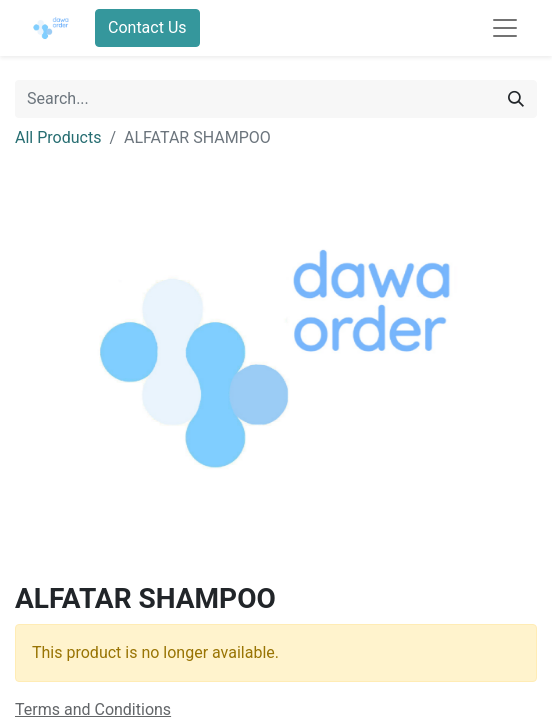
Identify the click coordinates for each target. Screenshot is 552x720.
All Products (58, 137)
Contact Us (147, 27)
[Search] (516, 99)
